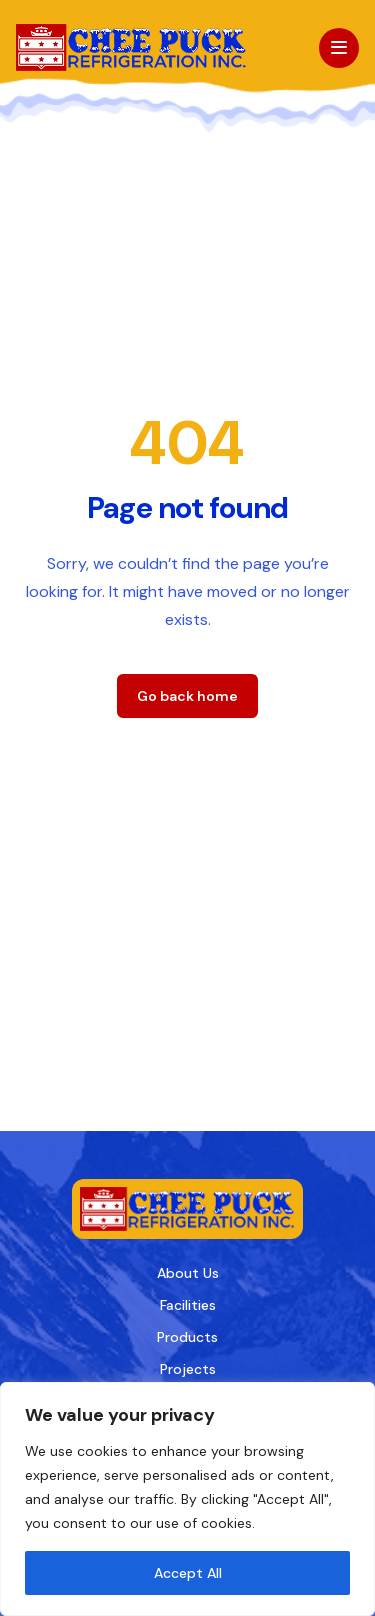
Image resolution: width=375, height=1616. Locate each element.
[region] (187, 1499)
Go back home (187, 696)
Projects (188, 1369)
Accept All (188, 1573)
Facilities (188, 1305)
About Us (188, 1273)
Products (187, 1337)
